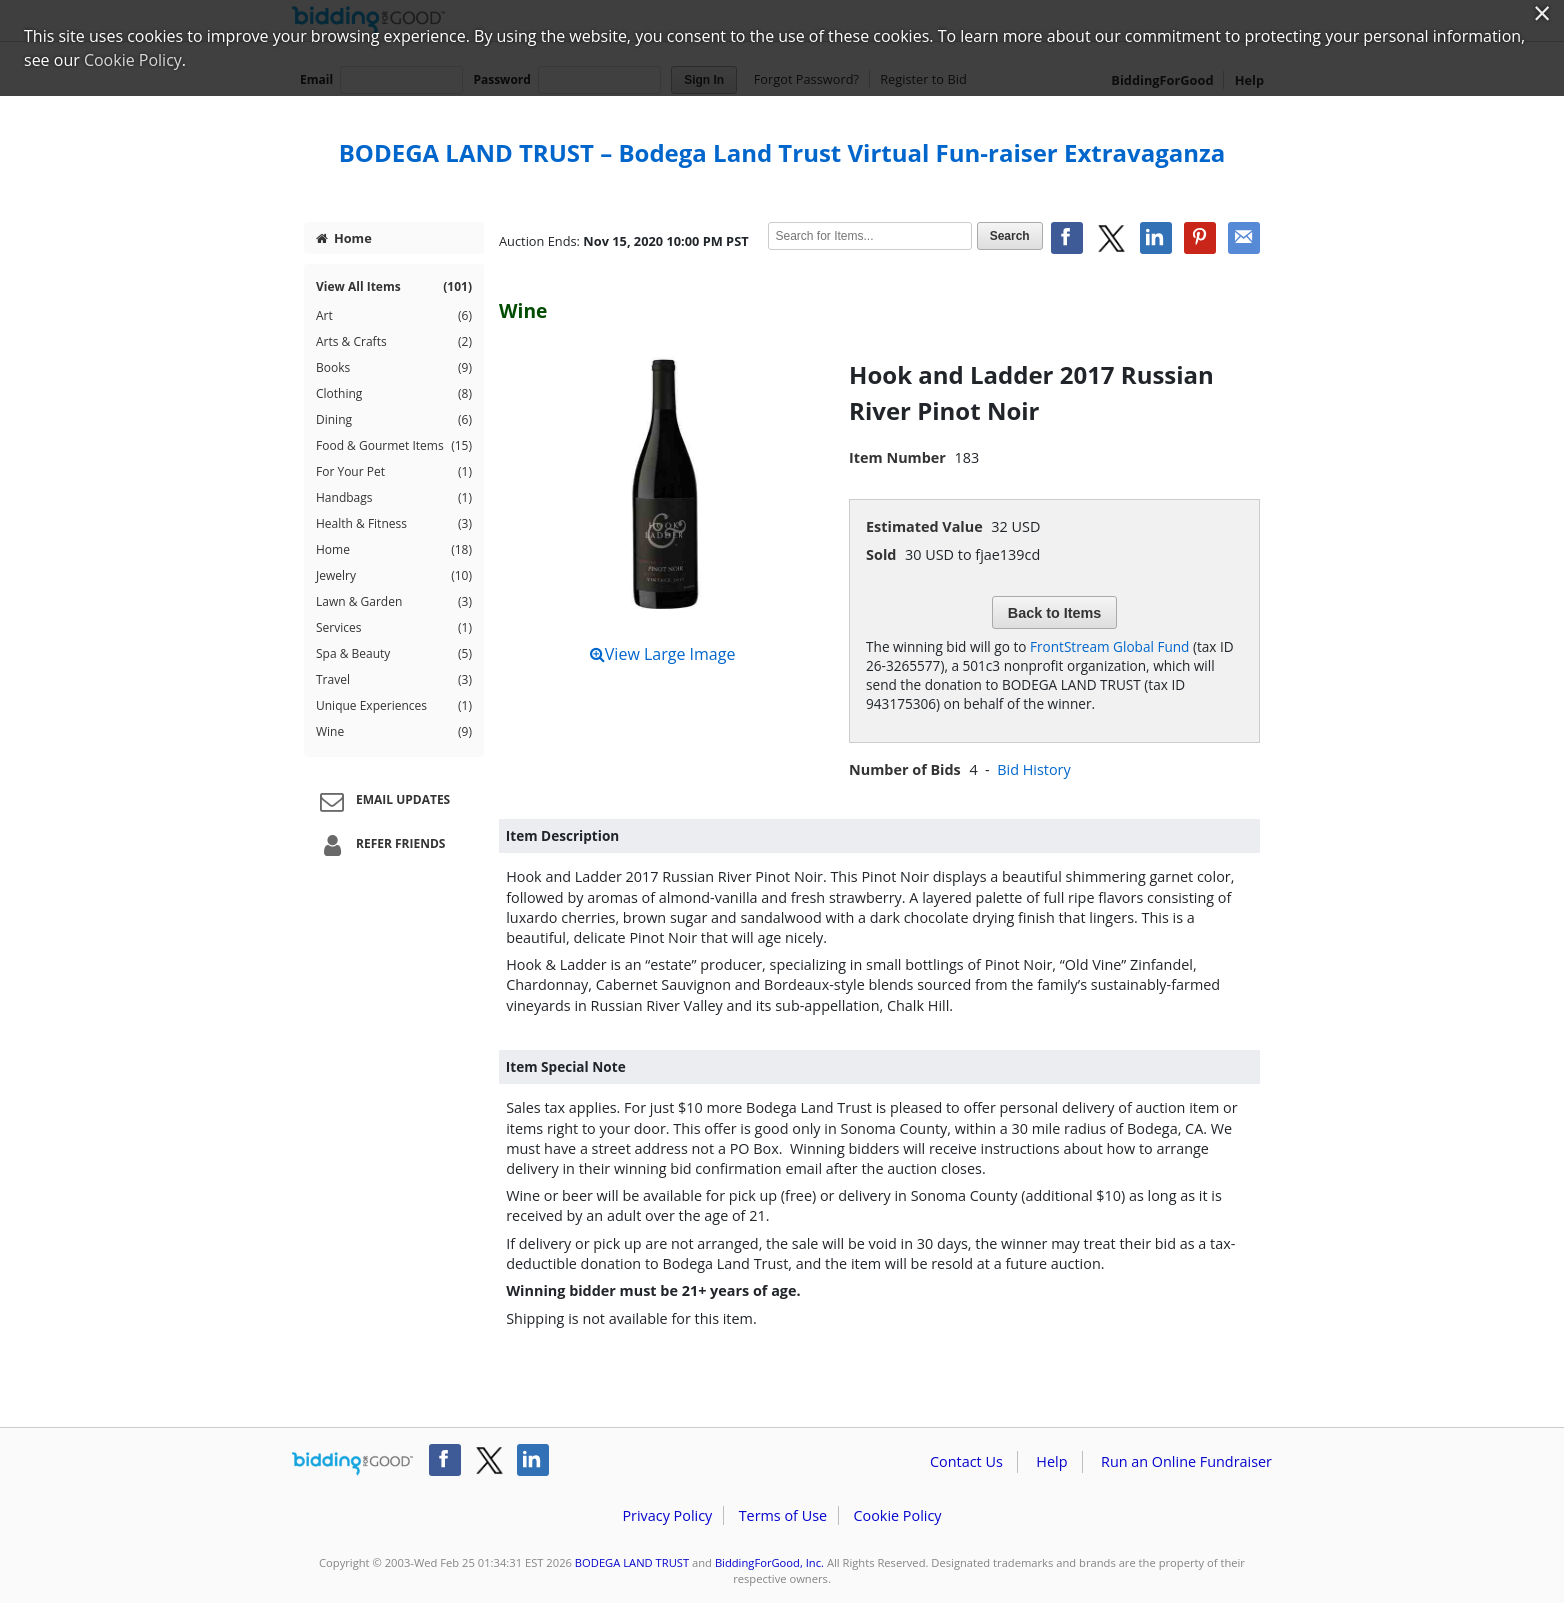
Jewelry (394, 576)
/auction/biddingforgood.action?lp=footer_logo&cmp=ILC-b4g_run (352, 1464)
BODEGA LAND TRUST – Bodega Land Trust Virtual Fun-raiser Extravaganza (782, 152)
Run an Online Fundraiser (1186, 1461)
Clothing (394, 394)
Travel (394, 680)
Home (344, 238)
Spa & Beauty (394, 654)
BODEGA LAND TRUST (632, 1562)
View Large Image (663, 654)
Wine (394, 732)
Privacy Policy (667, 1515)
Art (394, 316)
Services (394, 628)
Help (1051, 1461)
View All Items (394, 287)
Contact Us (966, 1461)
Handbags (394, 498)
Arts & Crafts (394, 342)
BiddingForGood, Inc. (769, 1562)
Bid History (1033, 769)
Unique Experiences (394, 706)
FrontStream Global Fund (1109, 646)
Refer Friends (379, 845)
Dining (394, 420)
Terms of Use (783, 1515)
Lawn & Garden (394, 602)
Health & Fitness (394, 524)
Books (394, 368)
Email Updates (382, 801)
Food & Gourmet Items (394, 446)
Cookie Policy (897, 1515)
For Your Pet (394, 472)
